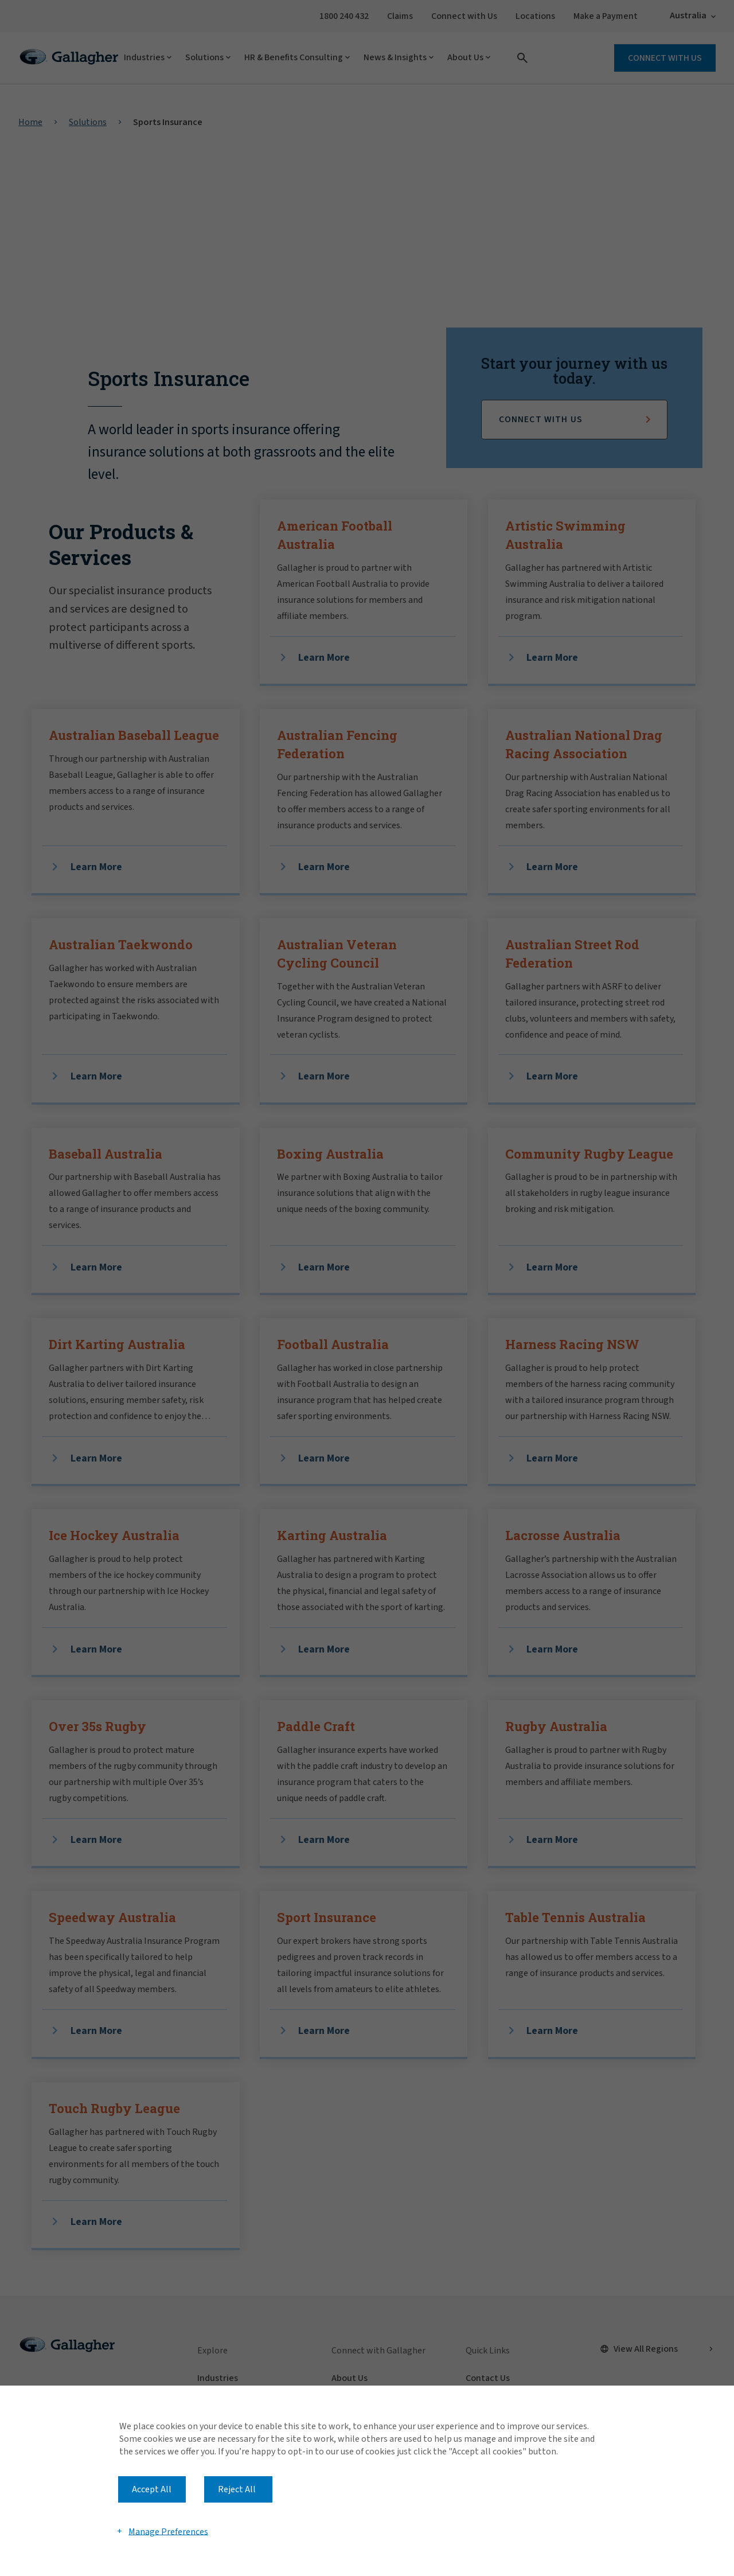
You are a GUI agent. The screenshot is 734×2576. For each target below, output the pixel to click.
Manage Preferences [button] (168, 2531)
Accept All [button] (151, 2489)
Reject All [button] (237, 2489)
